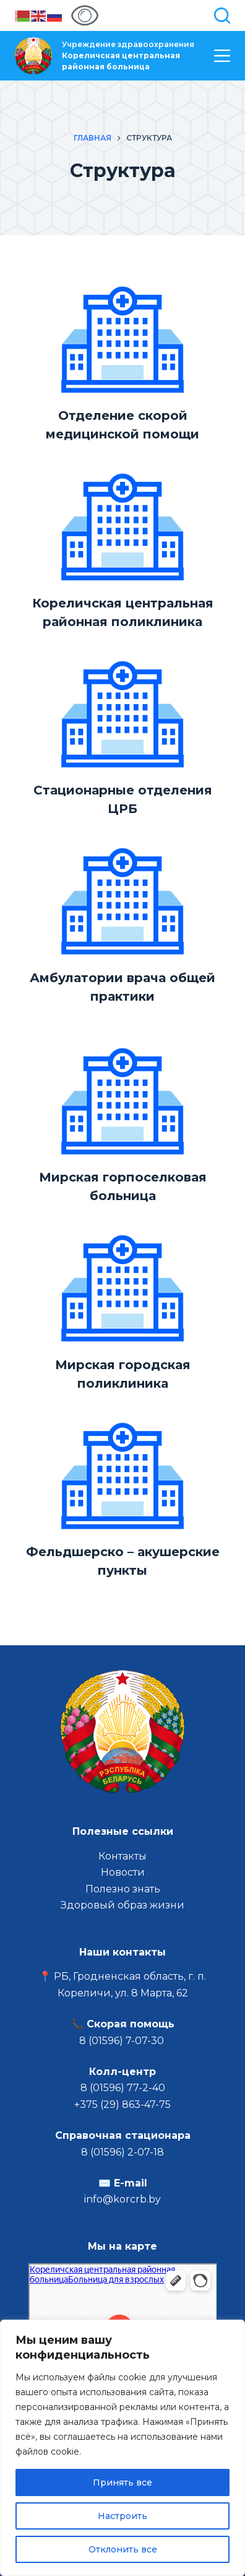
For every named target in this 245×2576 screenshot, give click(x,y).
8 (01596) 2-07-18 (122, 2152)
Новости (123, 1872)
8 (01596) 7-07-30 (122, 2041)
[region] (122, 2448)
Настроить (122, 2516)
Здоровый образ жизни (122, 1905)
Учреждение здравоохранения (128, 55)
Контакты (122, 1856)
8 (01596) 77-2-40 (122, 2088)
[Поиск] (222, 15)
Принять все (122, 2482)
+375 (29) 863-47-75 (122, 2104)
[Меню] (222, 56)
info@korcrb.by (122, 2199)
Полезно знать (122, 1889)
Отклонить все (122, 2549)
